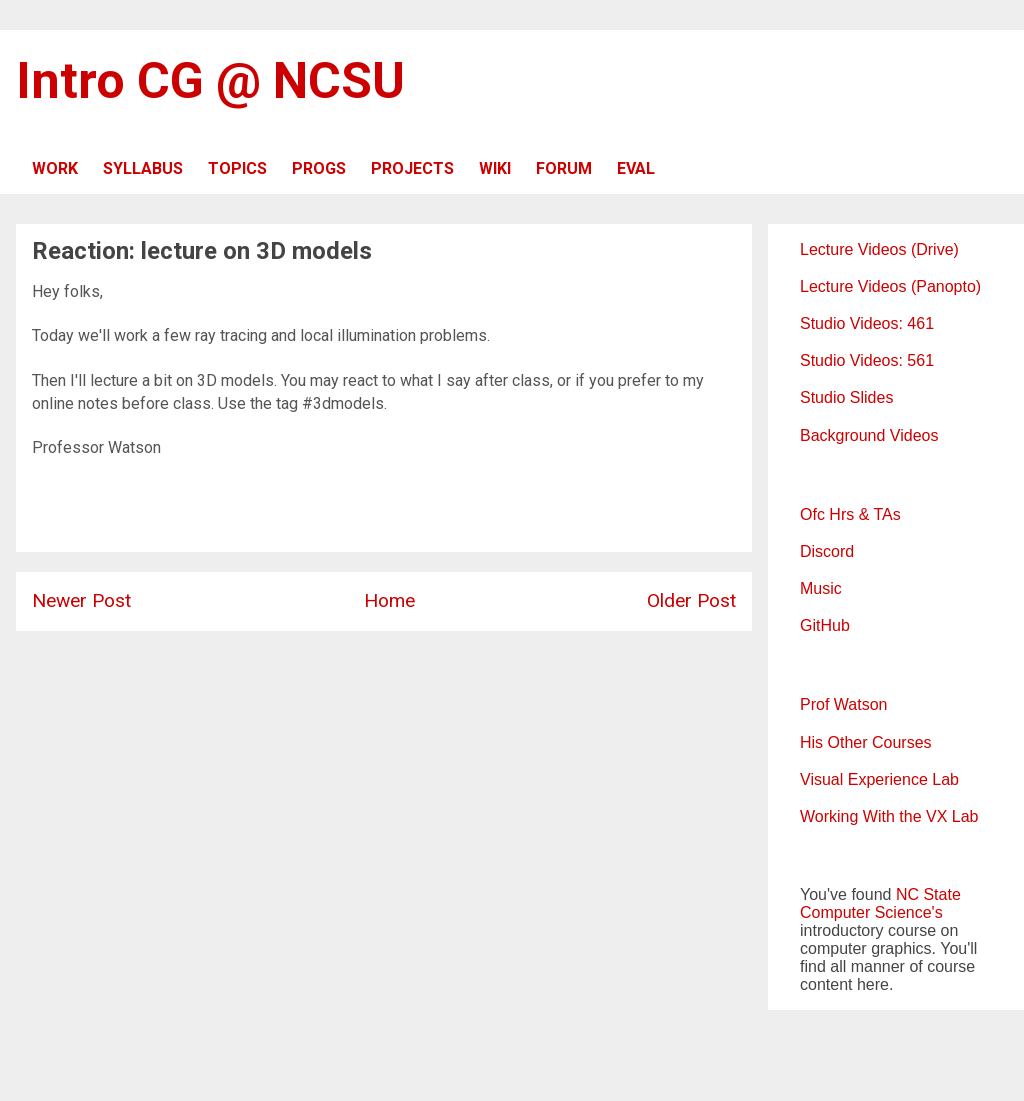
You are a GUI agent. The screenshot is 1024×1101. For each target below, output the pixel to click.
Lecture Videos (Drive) (879, 249)
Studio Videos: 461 (867, 323)
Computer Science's (871, 912)
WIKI (495, 168)
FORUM (564, 168)
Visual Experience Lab (879, 779)
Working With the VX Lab (889, 816)
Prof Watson (843, 704)
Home (389, 600)
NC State (928, 894)
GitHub (825, 625)
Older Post (691, 600)
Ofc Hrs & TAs (850, 514)
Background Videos (869, 435)
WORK (55, 168)
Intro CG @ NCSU (210, 81)
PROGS (319, 168)
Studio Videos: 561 (867, 360)
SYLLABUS (143, 168)
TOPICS (237, 168)
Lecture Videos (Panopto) (890, 286)
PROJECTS (412, 168)
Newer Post (81, 600)
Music (821, 588)
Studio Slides (846, 397)
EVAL (636, 168)
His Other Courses (866, 742)
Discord (827, 551)
